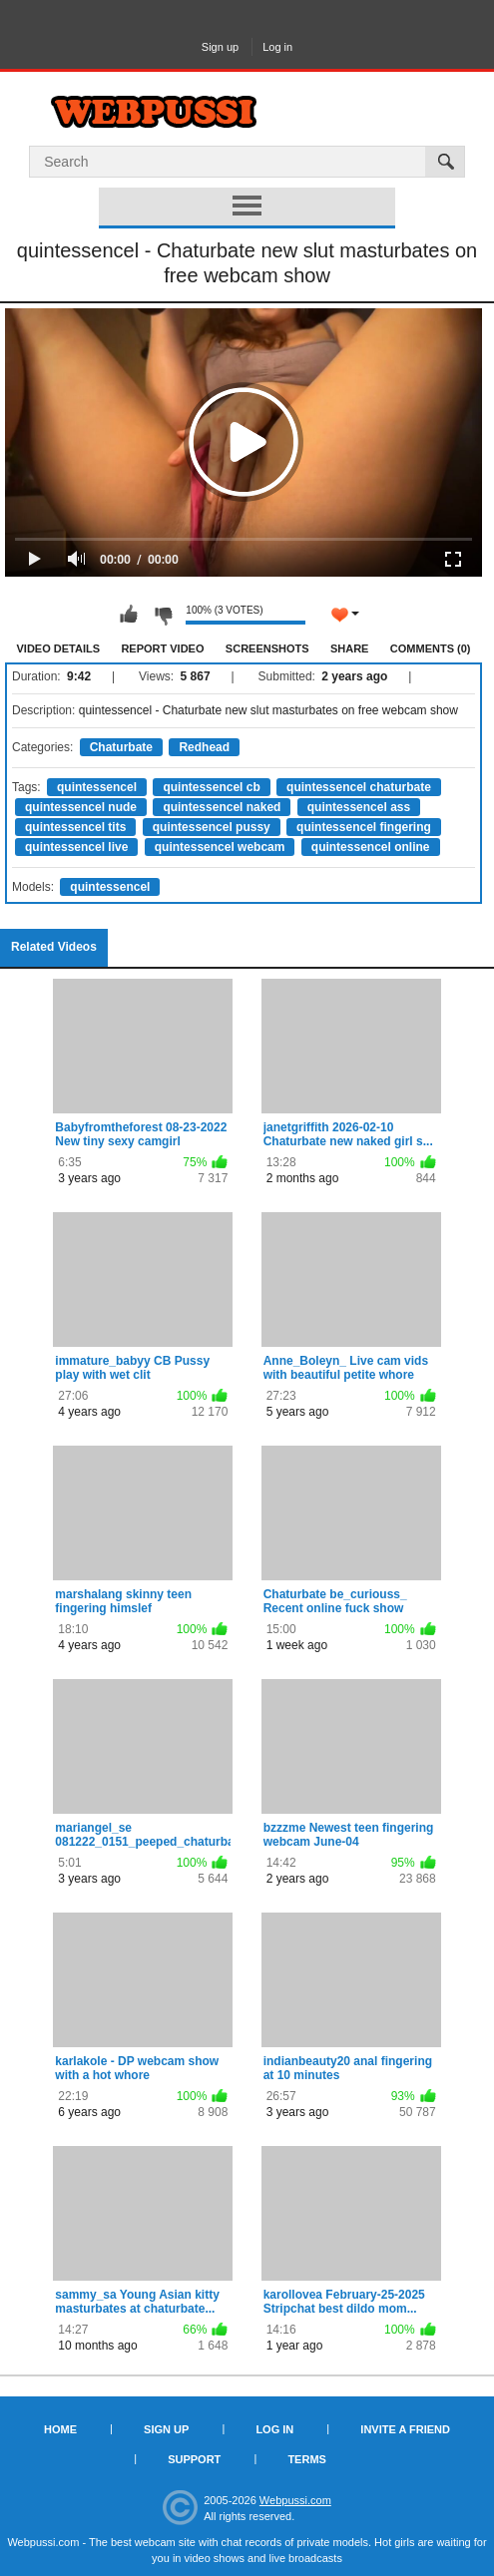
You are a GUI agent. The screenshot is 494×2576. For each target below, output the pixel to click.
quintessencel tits (75, 827)
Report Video (162, 648)
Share (349, 648)
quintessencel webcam (220, 847)
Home (60, 2429)
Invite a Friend (405, 2429)
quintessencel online (370, 847)
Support (194, 2459)
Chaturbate (121, 747)
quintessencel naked (221, 807)
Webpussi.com (295, 2500)
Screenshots (267, 648)
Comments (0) (430, 648)
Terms (306, 2459)
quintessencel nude (81, 807)
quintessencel (97, 787)
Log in (277, 47)
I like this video (129, 615)
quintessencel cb (211, 787)
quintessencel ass (358, 807)
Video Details (59, 648)
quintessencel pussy (211, 827)
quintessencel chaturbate (358, 787)
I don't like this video (163, 615)
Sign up (220, 47)
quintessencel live (76, 847)
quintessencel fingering (363, 827)
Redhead (204, 747)
